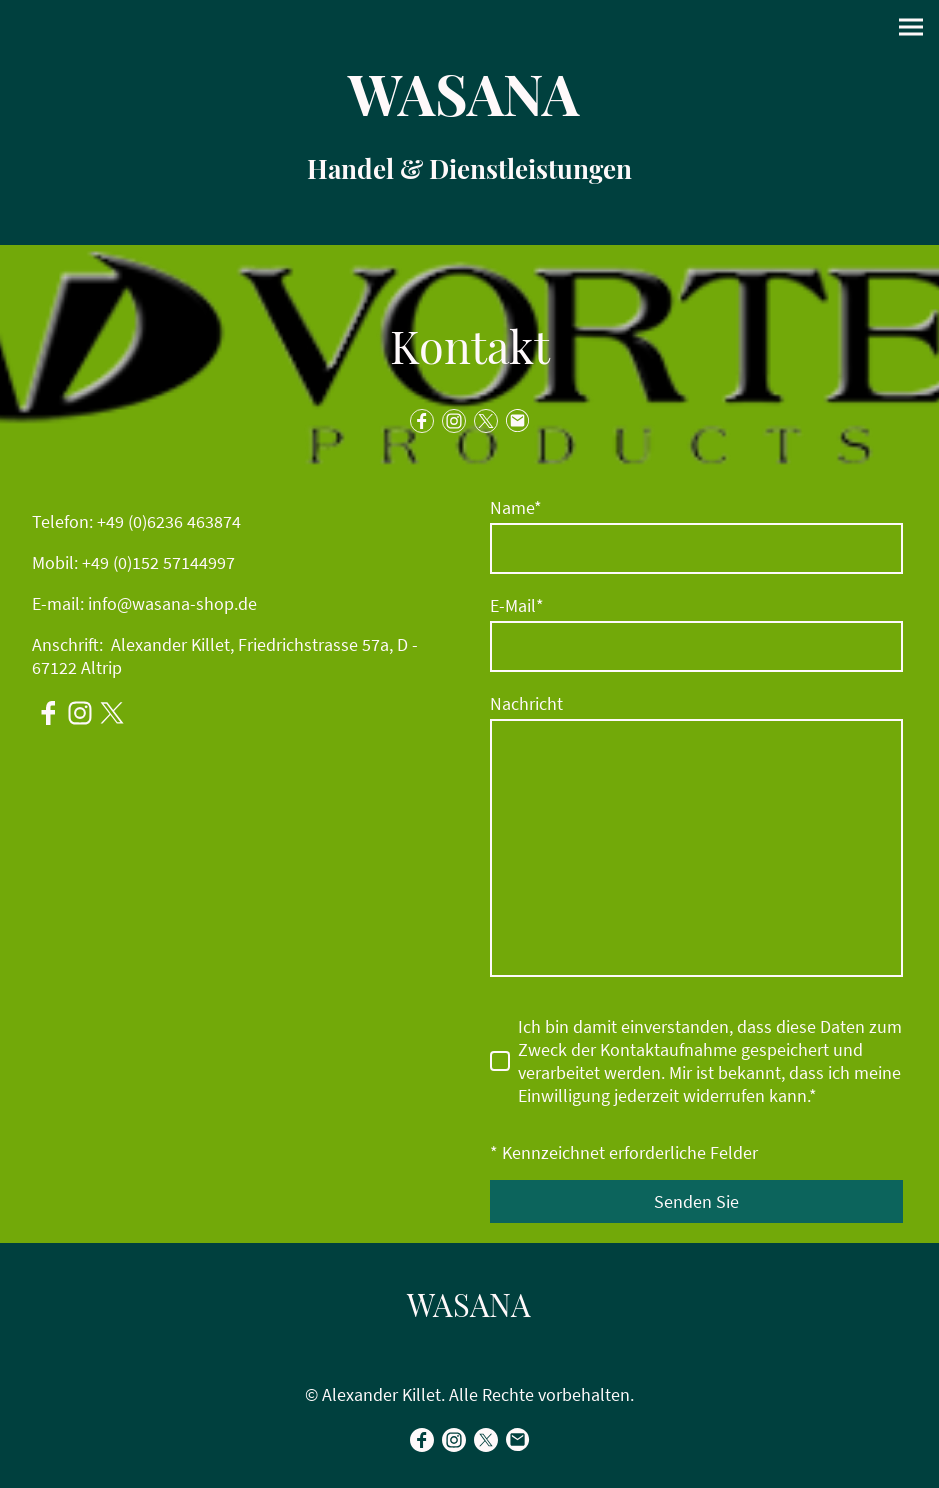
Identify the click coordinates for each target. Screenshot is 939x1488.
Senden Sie (696, 1201)
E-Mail (517, 605)
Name (516, 507)
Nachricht (526, 703)
